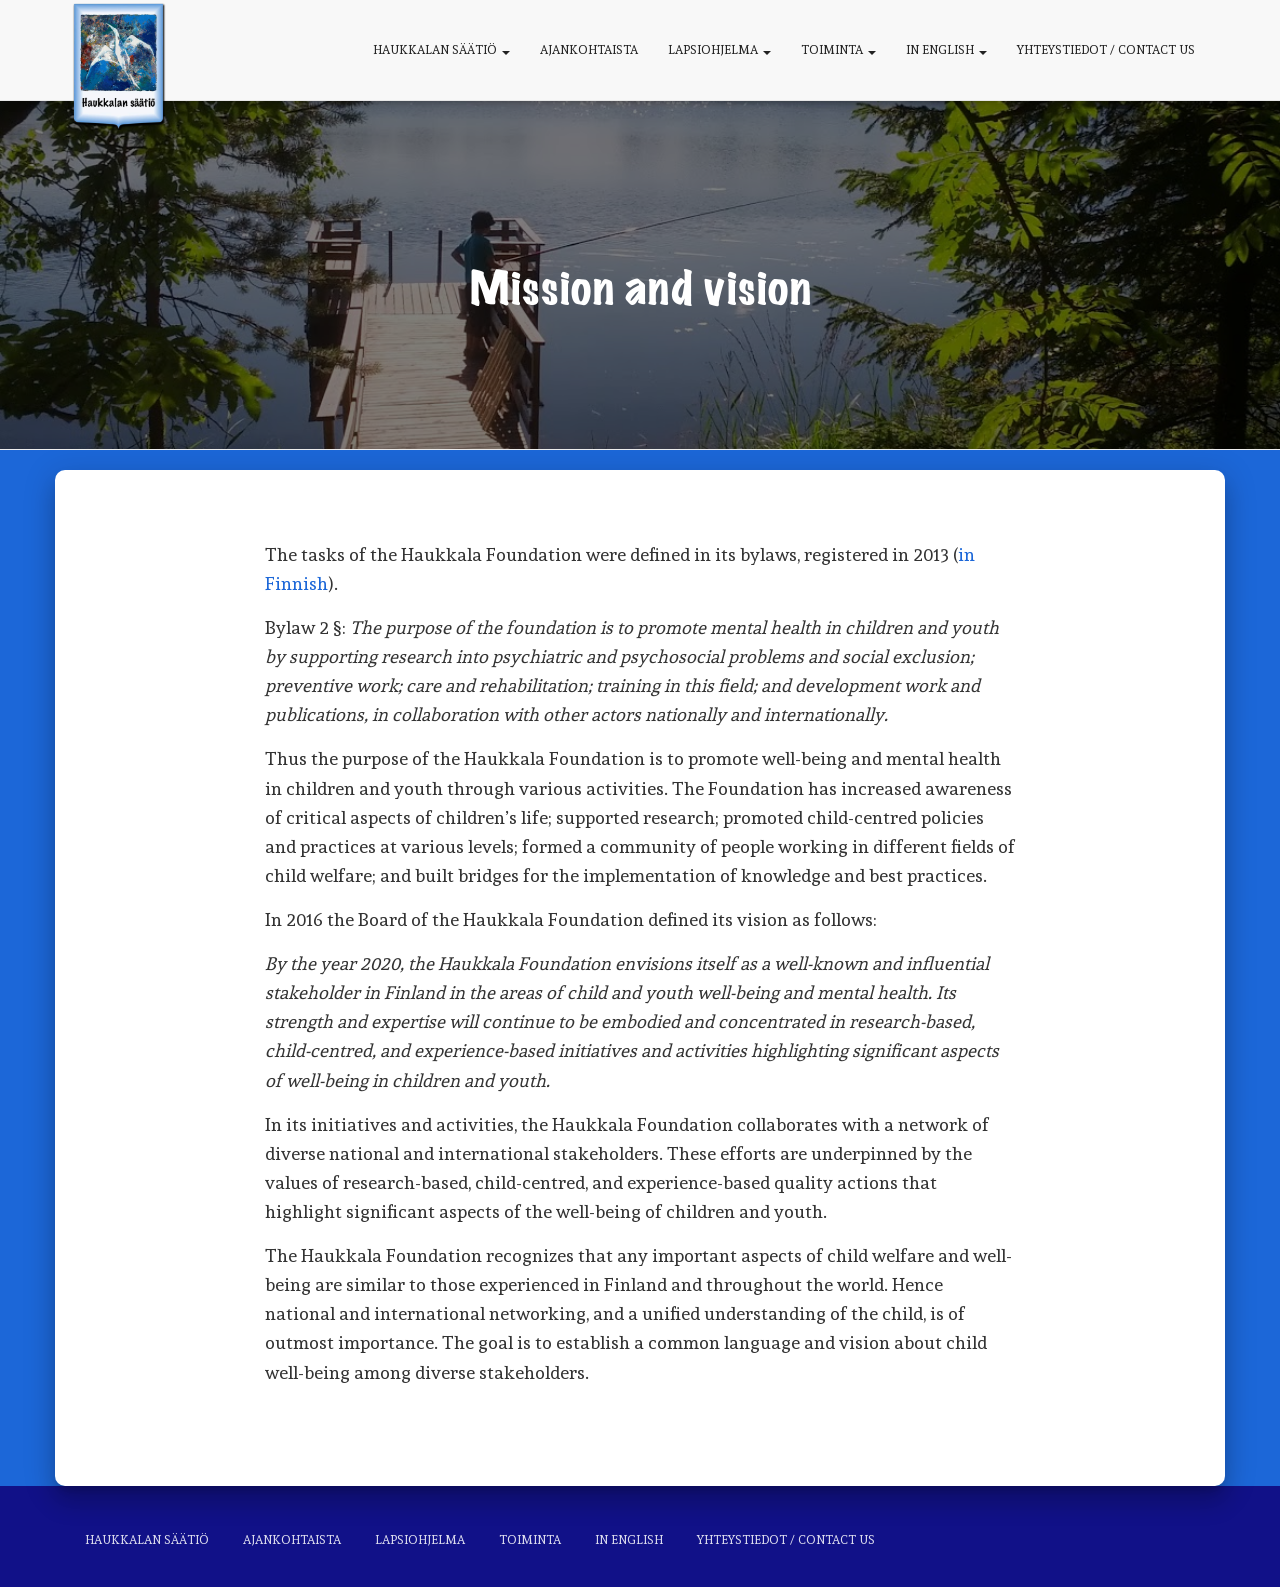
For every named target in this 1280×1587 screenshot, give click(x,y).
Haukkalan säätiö (441, 50)
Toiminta (838, 50)
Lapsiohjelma (719, 50)
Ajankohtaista (589, 50)
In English (946, 50)
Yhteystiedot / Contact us (1106, 50)
